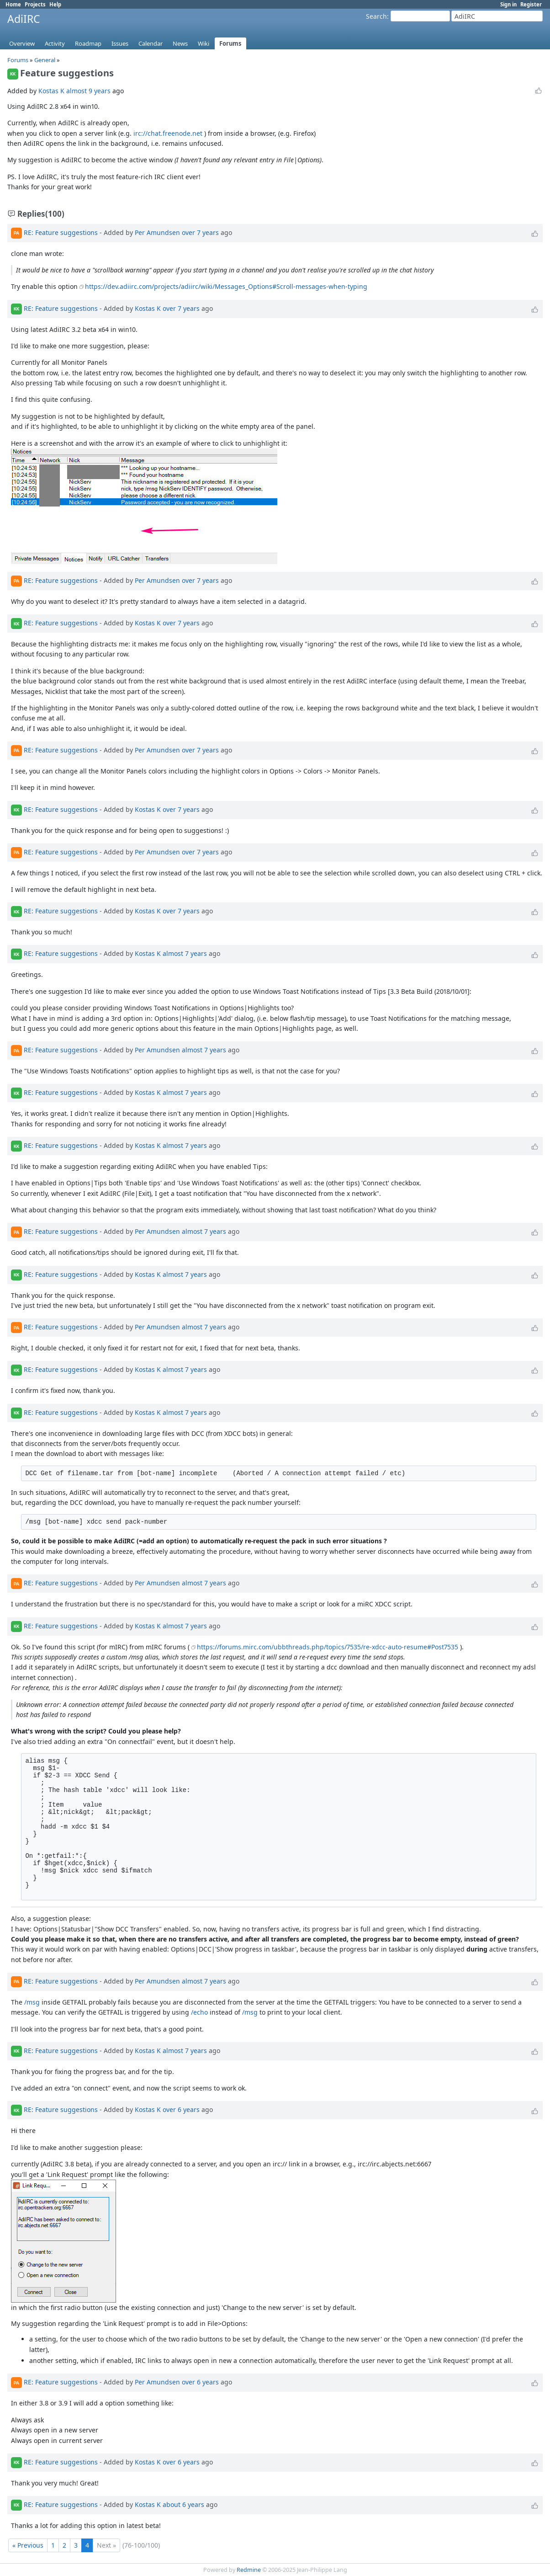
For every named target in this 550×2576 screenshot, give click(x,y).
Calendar (150, 43)
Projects (35, 4)
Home (13, 4)
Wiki (203, 43)
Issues (119, 43)
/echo (199, 2012)
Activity (55, 43)
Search (376, 16)
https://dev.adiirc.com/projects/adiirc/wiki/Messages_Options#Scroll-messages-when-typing (226, 286)
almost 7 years (185, 953)
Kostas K (51, 90)
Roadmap (88, 43)
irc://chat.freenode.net (167, 133)
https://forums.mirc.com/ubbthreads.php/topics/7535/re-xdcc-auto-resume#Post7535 (327, 1647)
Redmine (249, 2570)
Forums (230, 43)
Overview (22, 43)
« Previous (27, 2545)
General (44, 60)
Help (55, 4)
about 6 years (183, 2504)
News (180, 43)
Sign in (508, 4)
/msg (32, 2002)
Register (531, 4)
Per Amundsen (157, 232)
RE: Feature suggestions (61, 232)
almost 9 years (88, 90)
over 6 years (181, 2109)
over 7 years (200, 232)
